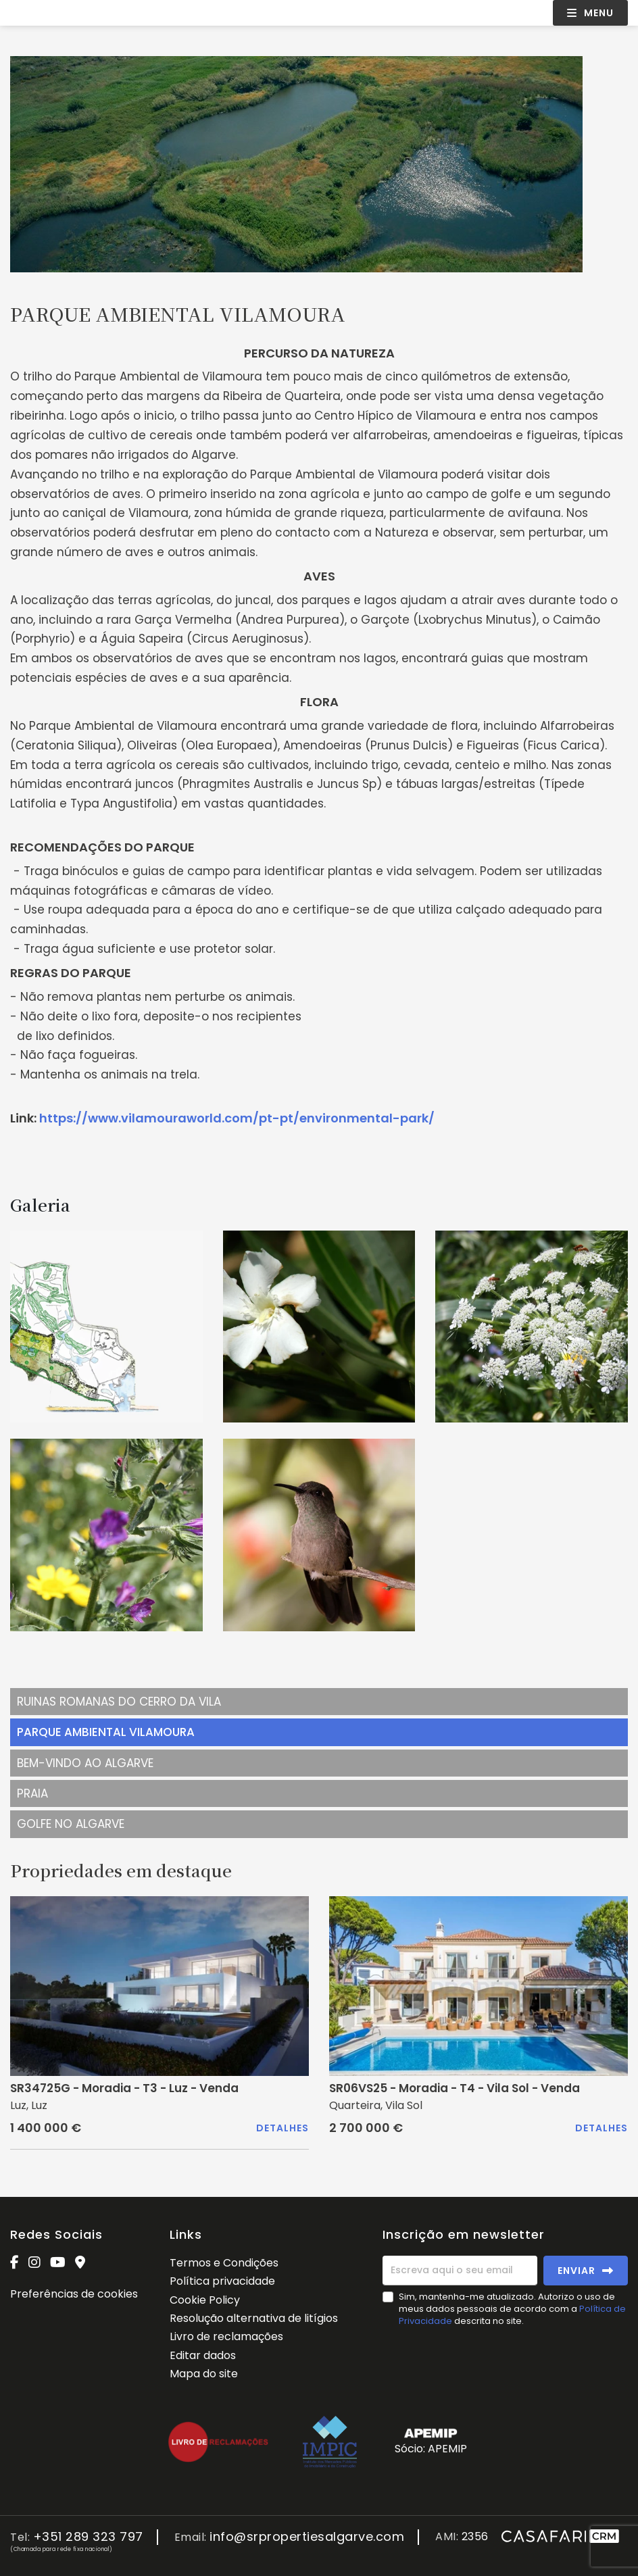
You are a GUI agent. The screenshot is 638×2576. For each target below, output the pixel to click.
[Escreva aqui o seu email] (460, 2270)
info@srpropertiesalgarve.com (307, 2537)
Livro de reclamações (226, 2336)
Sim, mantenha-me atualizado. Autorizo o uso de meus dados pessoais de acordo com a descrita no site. (512, 2308)
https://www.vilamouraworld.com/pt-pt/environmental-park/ (237, 1118)
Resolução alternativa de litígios (254, 2318)
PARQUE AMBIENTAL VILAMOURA (106, 1732)
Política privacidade (222, 2281)
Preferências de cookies (74, 2294)
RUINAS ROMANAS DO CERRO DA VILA (119, 1701)
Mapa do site (204, 2373)
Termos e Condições (224, 2263)
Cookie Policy (205, 2300)
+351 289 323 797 (88, 2537)
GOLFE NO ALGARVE (70, 1824)
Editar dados (203, 2355)
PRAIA (32, 1793)
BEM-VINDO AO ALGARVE (85, 1763)
